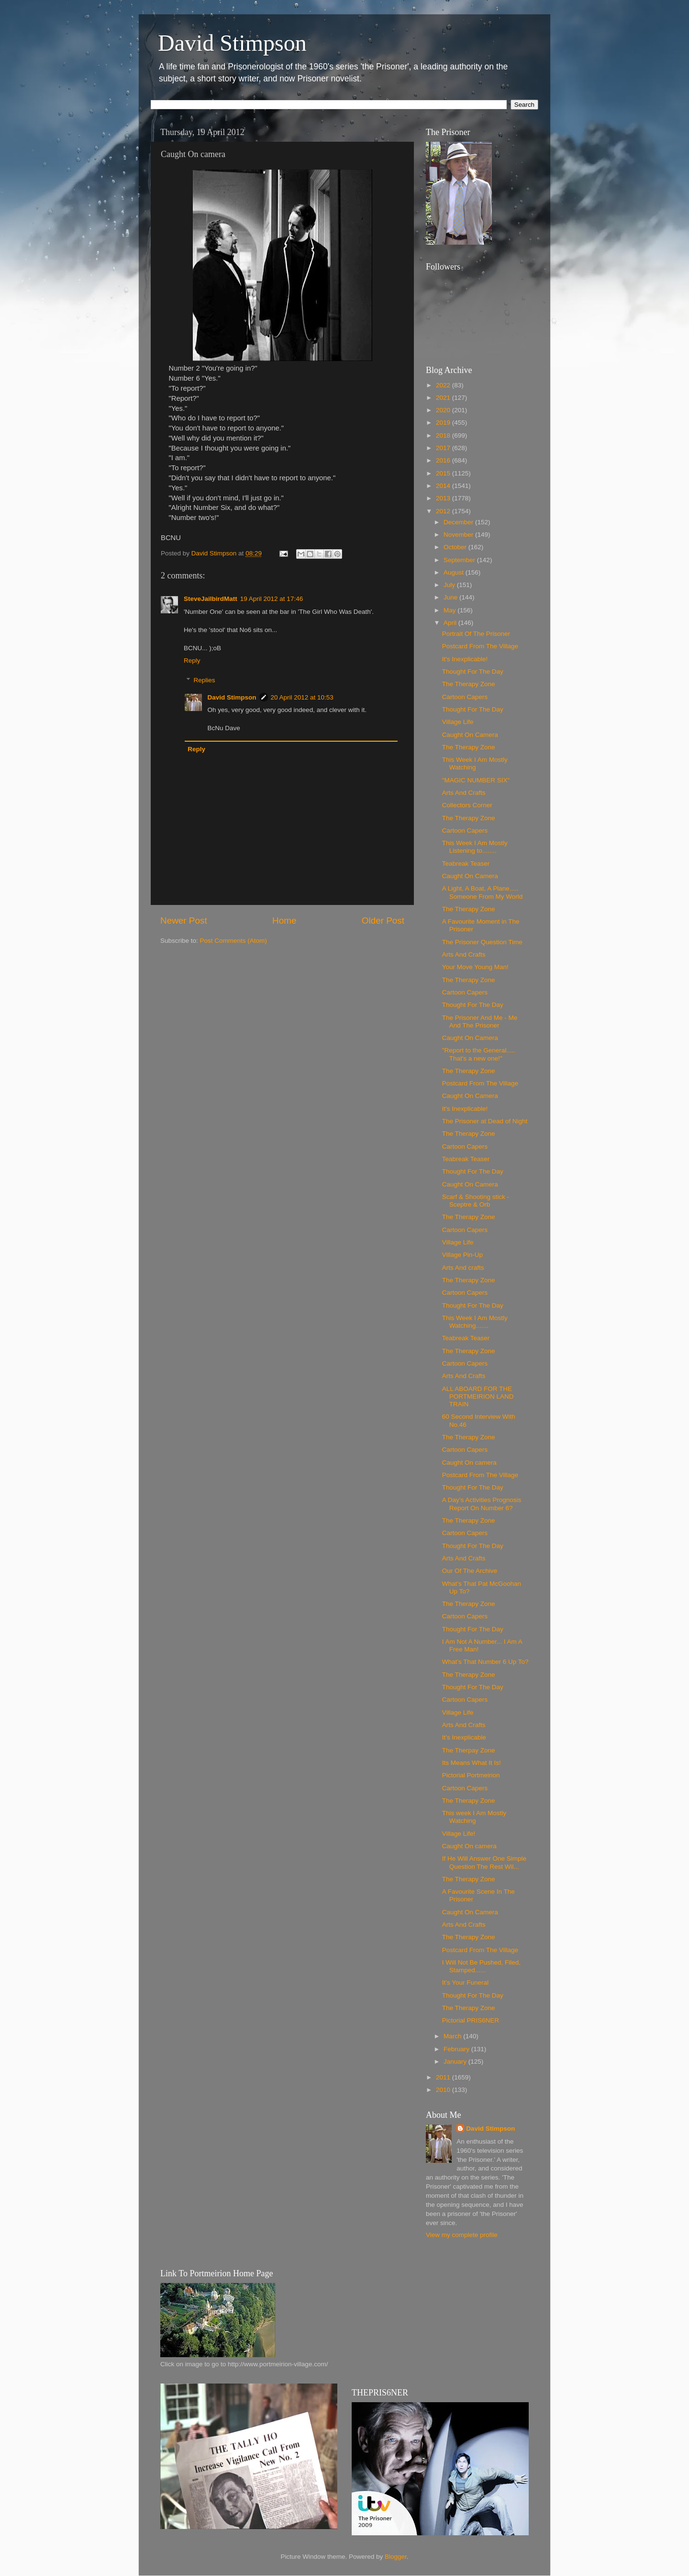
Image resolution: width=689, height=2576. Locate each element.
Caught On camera (469, 1462)
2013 (444, 498)
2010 (444, 2089)
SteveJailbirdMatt (210, 598)
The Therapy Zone (468, 684)
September (460, 560)
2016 (444, 460)
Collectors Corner (467, 805)
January (456, 2061)
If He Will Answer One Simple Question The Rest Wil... (484, 1862)
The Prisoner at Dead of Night (485, 1121)
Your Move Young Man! (475, 967)
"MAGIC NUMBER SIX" (476, 780)
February (457, 2049)
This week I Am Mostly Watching (474, 1816)
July (450, 584)
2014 (444, 485)
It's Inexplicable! (465, 659)
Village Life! (459, 1833)
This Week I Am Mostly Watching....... (475, 1321)
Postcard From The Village (480, 646)
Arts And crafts (463, 1267)
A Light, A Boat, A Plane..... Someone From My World (482, 892)
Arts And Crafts (464, 792)
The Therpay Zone (468, 1750)
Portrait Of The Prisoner (476, 633)
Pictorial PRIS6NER (470, 2020)
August (455, 572)
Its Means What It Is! (471, 1762)
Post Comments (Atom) (233, 940)
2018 (444, 435)
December (459, 522)
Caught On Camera (470, 734)
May (450, 610)
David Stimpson (232, 43)
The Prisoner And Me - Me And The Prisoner (480, 1021)
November (459, 534)
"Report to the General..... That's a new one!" (478, 1054)
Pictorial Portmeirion (471, 1775)
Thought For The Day (472, 671)
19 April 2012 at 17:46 (271, 598)
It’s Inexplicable (464, 1737)
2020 (444, 410)
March (453, 2036)
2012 (444, 511)
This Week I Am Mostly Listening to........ (475, 846)
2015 (444, 473)
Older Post (383, 920)
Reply (192, 660)
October (456, 547)
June (451, 597)
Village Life (458, 721)
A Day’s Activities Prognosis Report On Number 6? (482, 1503)
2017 (444, 448)
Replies (204, 680)
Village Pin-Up (462, 1254)
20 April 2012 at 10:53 (302, 697)
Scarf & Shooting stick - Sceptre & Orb (475, 1200)
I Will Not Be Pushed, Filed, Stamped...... (481, 1966)
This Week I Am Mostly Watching (475, 763)
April (451, 622)
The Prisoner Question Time (482, 942)
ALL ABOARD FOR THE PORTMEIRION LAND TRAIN (478, 1396)
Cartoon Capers (465, 696)
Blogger (396, 2556)
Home (284, 920)
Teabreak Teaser (466, 863)
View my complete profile (462, 2234)
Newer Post (183, 920)
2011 (444, 2077)
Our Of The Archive (469, 1570)
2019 (444, 422)
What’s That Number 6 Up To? (485, 1661)
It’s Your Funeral (465, 1982)
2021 (444, 397)
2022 (444, 385)
